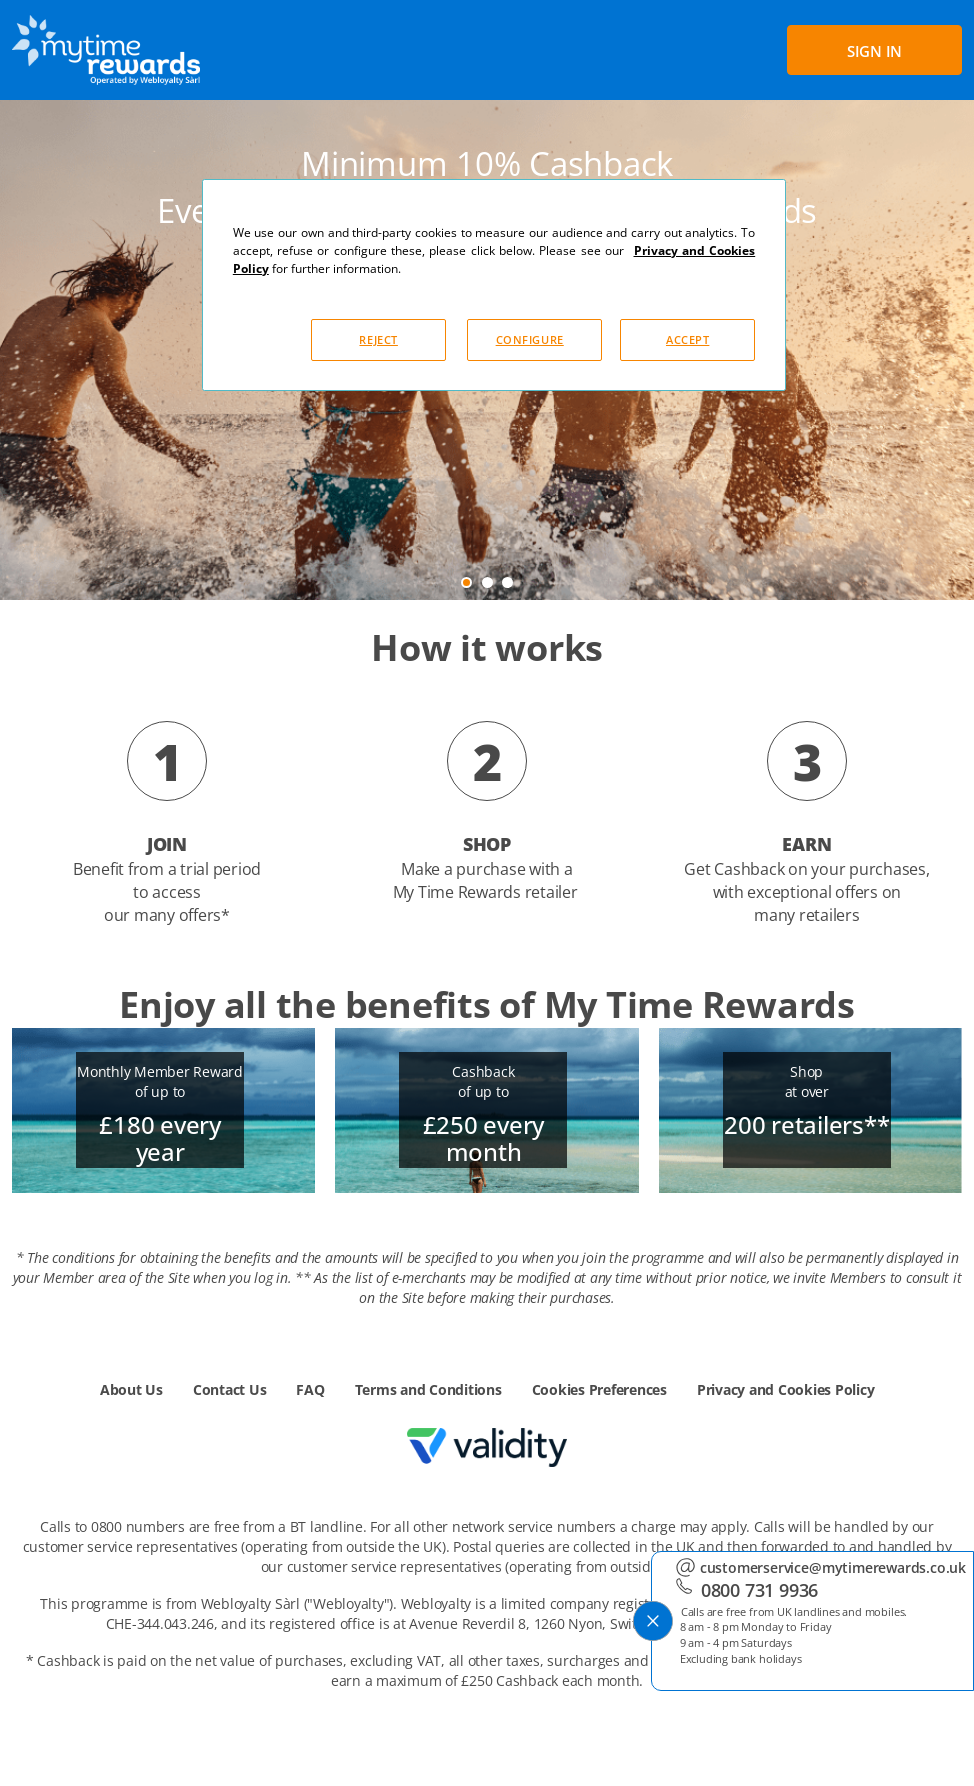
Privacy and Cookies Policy (786, 1389)
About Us (131, 1389)
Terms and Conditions (428, 1389)
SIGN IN (874, 51)
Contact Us (230, 1389)
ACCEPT (687, 339)
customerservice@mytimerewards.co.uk (832, 1562)
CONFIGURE (530, 339)
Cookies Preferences (599, 1389)
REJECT (378, 339)
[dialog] (494, 285)
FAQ (310, 1389)
